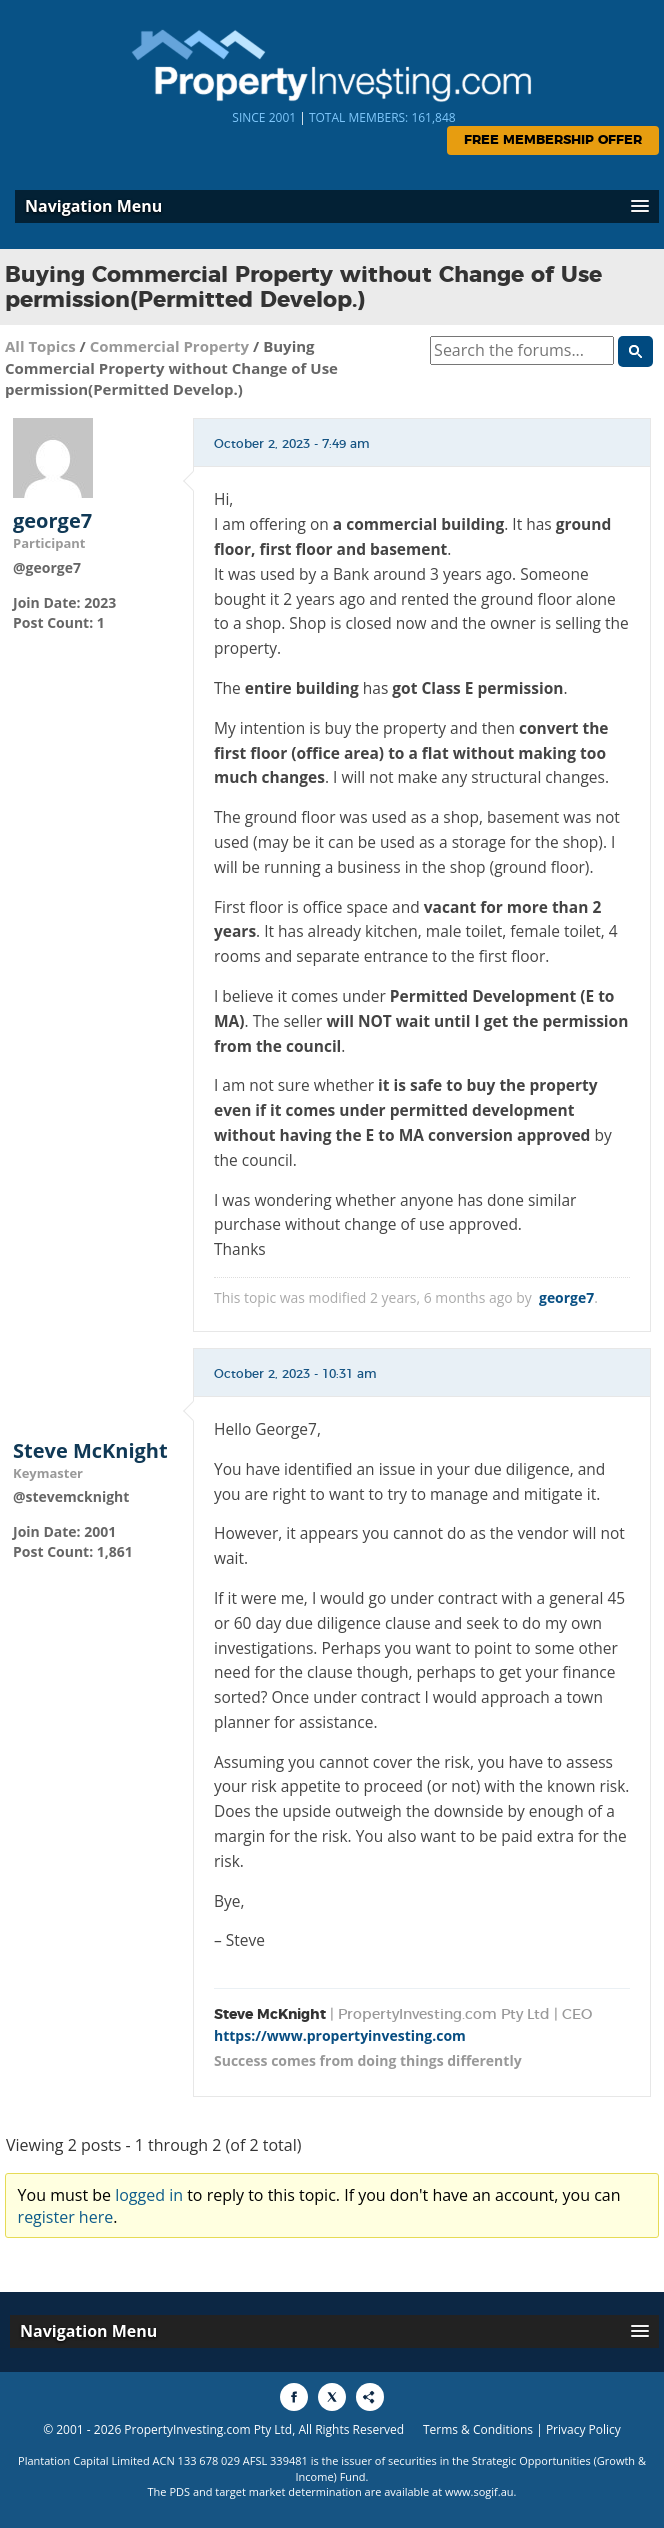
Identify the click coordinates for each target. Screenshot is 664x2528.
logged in (149, 2195)
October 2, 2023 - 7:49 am (292, 444)
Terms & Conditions (478, 2429)
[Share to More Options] (370, 2397)
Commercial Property (170, 346)
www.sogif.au (479, 2491)
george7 (52, 521)
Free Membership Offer (553, 140)
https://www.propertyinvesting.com (340, 2035)
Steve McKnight (90, 1451)
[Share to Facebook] (294, 2397)
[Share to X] (332, 2397)
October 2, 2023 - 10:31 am (295, 1374)
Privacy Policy (583, 2429)
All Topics (40, 346)
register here (66, 2217)
